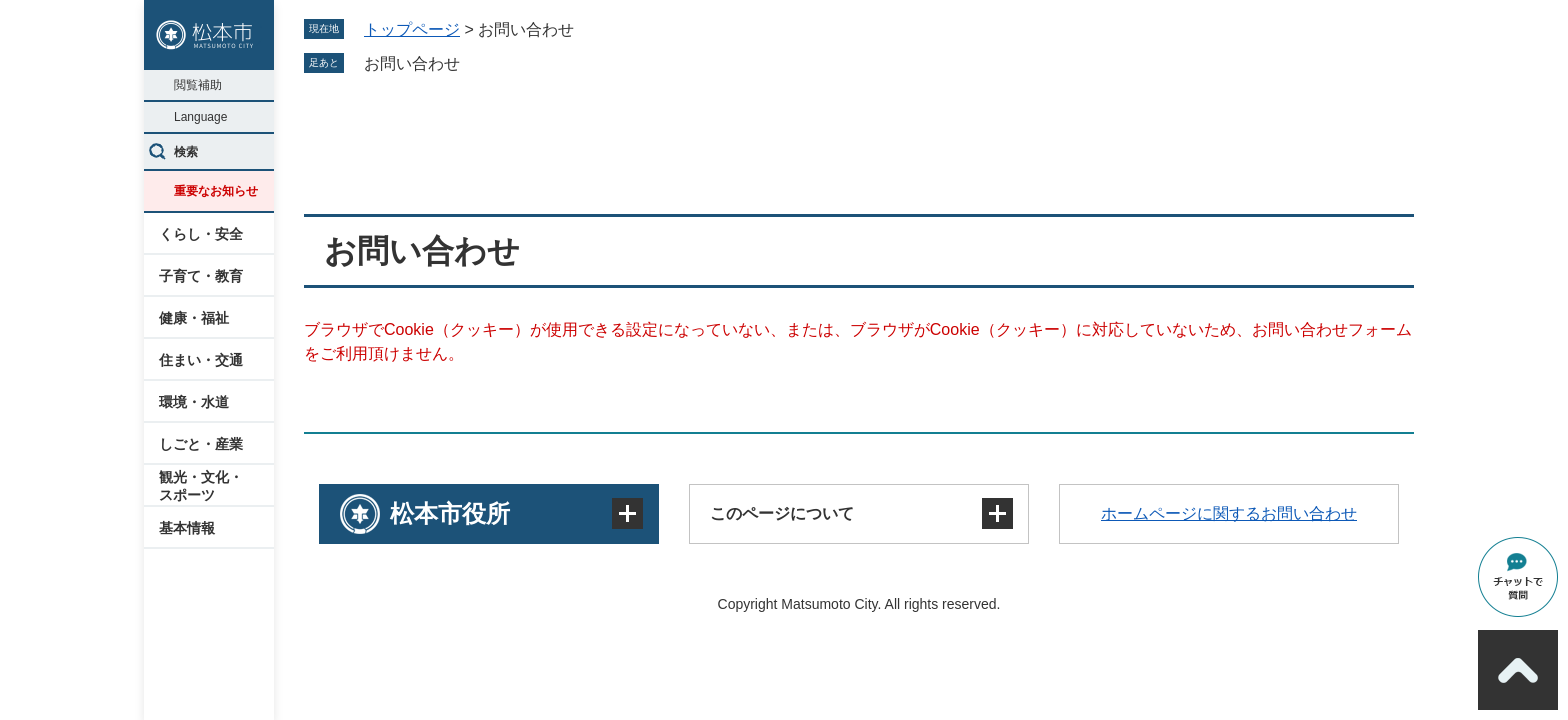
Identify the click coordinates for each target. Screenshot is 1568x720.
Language (200, 117)
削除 (474, 63)
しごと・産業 (201, 444)
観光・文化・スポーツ (201, 486)
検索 (186, 152)
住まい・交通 (201, 360)
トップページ (412, 29)
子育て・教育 (201, 276)
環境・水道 (194, 402)
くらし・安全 (201, 234)
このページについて (782, 513)
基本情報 (187, 528)
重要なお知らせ (216, 191)
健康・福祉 (194, 318)
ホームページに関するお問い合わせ (1229, 513)
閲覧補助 (198, 85)
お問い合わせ (412, 63)
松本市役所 (450, 513)
